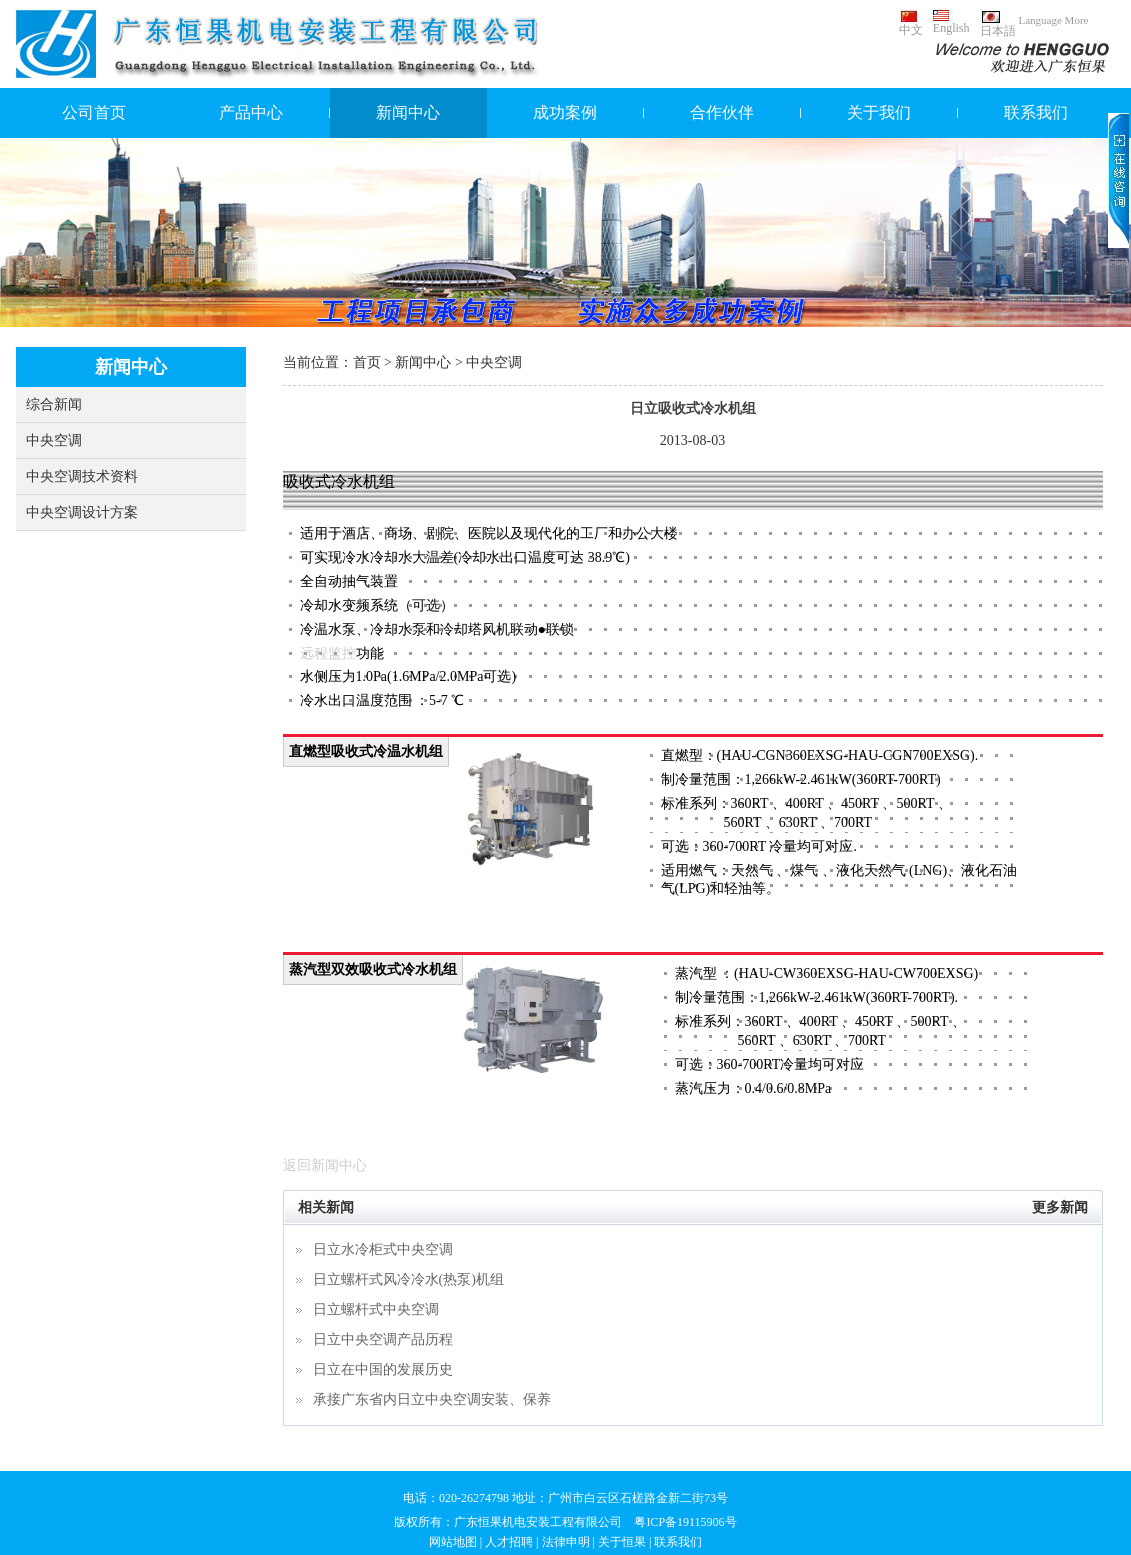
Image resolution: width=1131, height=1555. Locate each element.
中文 (911, 23)
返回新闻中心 (325, 1165)
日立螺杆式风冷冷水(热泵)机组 (408, 1279)
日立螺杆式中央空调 (376, 1309)
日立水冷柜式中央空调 (383, 1249)
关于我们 (879, 112)
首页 (367, 362)
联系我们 (1036, 112)
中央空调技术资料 (82, 476)
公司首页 (94, 112)
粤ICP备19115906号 (685, 1522)
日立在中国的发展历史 (383, 1369)
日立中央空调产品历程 (383, 1339)
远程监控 (328, 653)
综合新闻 (54, 404)
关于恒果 (622, 1542)
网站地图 (453, 1542)
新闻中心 (408, 112)
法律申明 (566, 1542)
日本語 (998, 24)
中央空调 (54, 440)
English (951, 22)
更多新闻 (1060, 1207)
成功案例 (565, 112)
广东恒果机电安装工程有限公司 (538, 1522)
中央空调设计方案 (82, 512)
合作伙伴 (722, 112)
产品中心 (251, 112)
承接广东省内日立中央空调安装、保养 (432, 1399)
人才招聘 (509, 1542)
